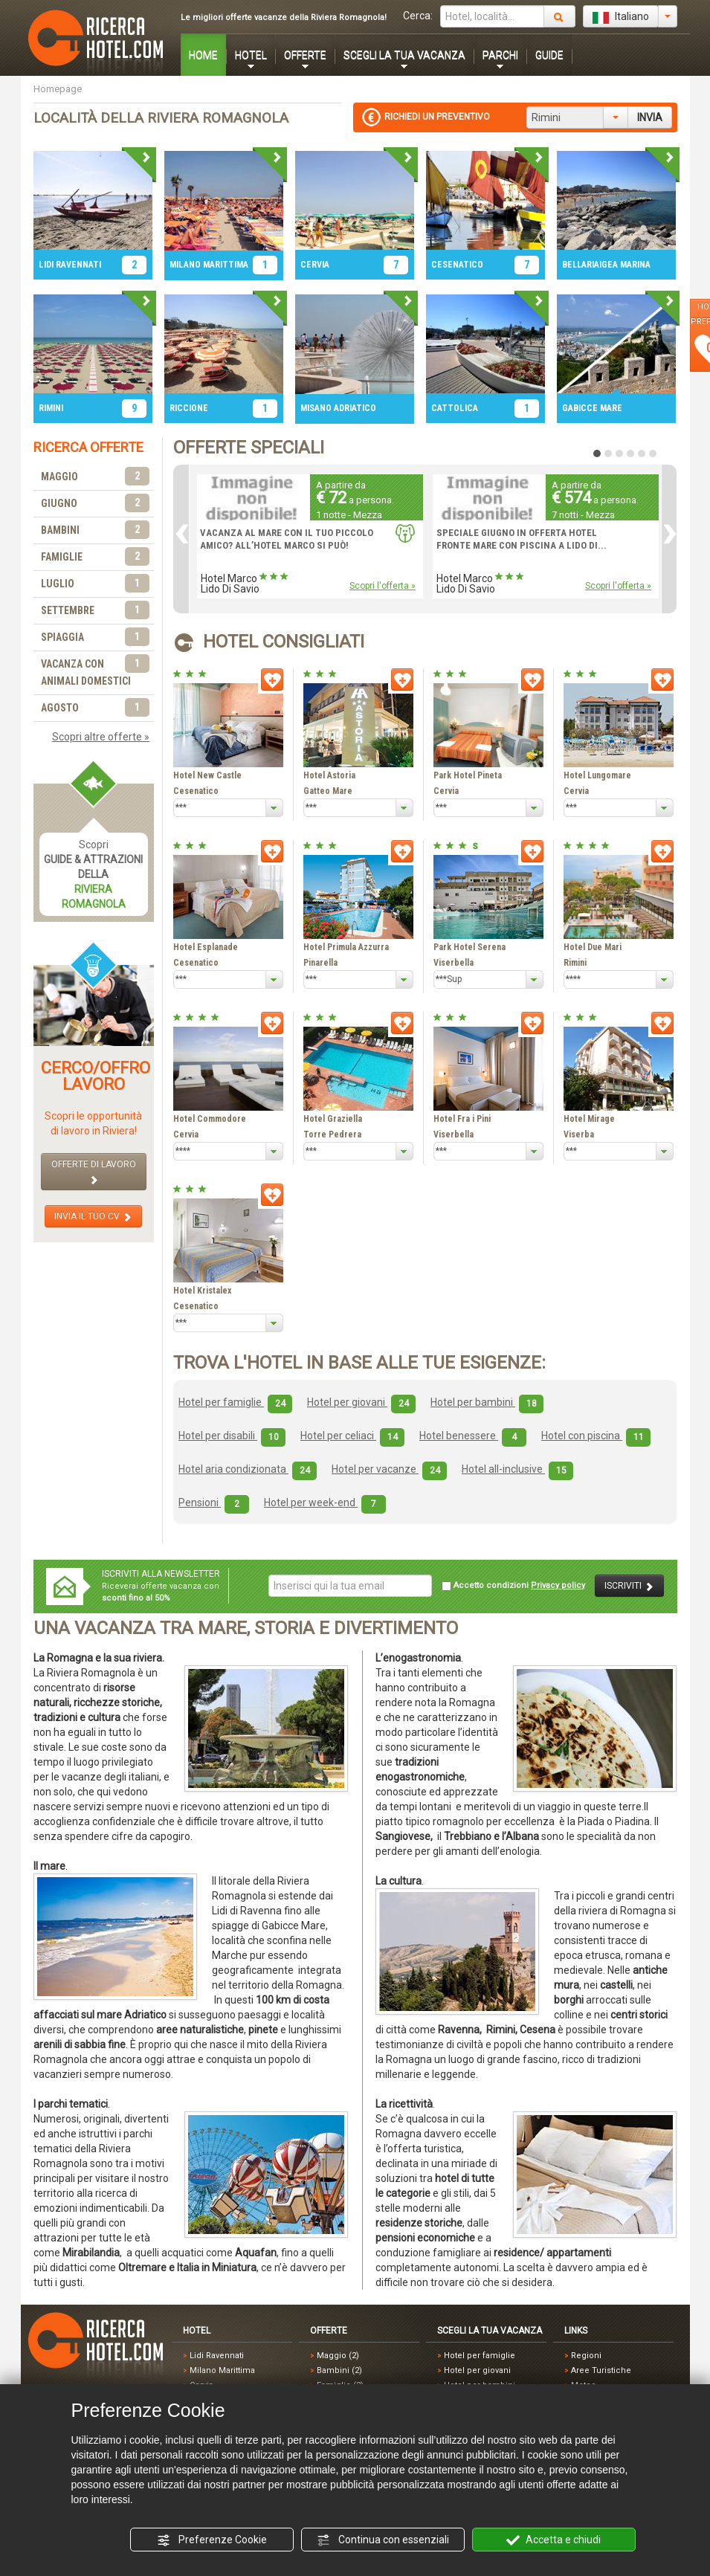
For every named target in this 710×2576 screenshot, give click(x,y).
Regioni (586, 2355)
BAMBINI (95, 530)
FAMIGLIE (95, 557)
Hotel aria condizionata (247, 1469)
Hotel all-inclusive (517, 1469)
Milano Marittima (222, 2370)
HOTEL (251, 55)
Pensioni (213, 1502)
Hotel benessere (472, 1436)
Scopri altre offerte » (100, 737)
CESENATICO (457, 264)
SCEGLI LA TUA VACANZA (404, 55)
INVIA (649, 117)
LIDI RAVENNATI (70, 264)
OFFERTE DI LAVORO (93, 1172)
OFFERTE (305, 55)
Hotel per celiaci (352, 1436)
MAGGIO (95, 476)
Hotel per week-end (325, 1502)
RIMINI (51, 408)
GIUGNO (95, 503)
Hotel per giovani (361, 1402)
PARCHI (500, 55)
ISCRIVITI (629, 1586)
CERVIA (314, 264)
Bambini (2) (339, 2370)
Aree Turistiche (601, 2370)
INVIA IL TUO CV (93, 1216)
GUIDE (549, 55)
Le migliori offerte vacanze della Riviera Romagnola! (284, 17)
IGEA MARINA (625, 264)
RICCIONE (189, 408)
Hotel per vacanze (389, 1469)
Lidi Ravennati (217, 2355)
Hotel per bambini (486, 1402)
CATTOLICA (454, 408)
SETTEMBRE (95, 610)
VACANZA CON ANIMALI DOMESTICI (95, 671)
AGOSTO (95, 708)
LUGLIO (95, 584)
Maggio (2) (338, 2355)
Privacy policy (558, 1585)
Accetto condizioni (513, 1586)
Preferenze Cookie (212, 2540)
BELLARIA (580, 264)
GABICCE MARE (592, 408)
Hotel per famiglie (235, 1402)
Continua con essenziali (383, 2540)
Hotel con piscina (596, 1436)
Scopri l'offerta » (382, 586)
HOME (203, 55)
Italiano (621, 17)
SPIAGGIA (95, 637)
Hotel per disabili (231, 1436)
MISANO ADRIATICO (338, 408)
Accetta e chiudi (553, 2540)
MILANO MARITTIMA (209, 264)
